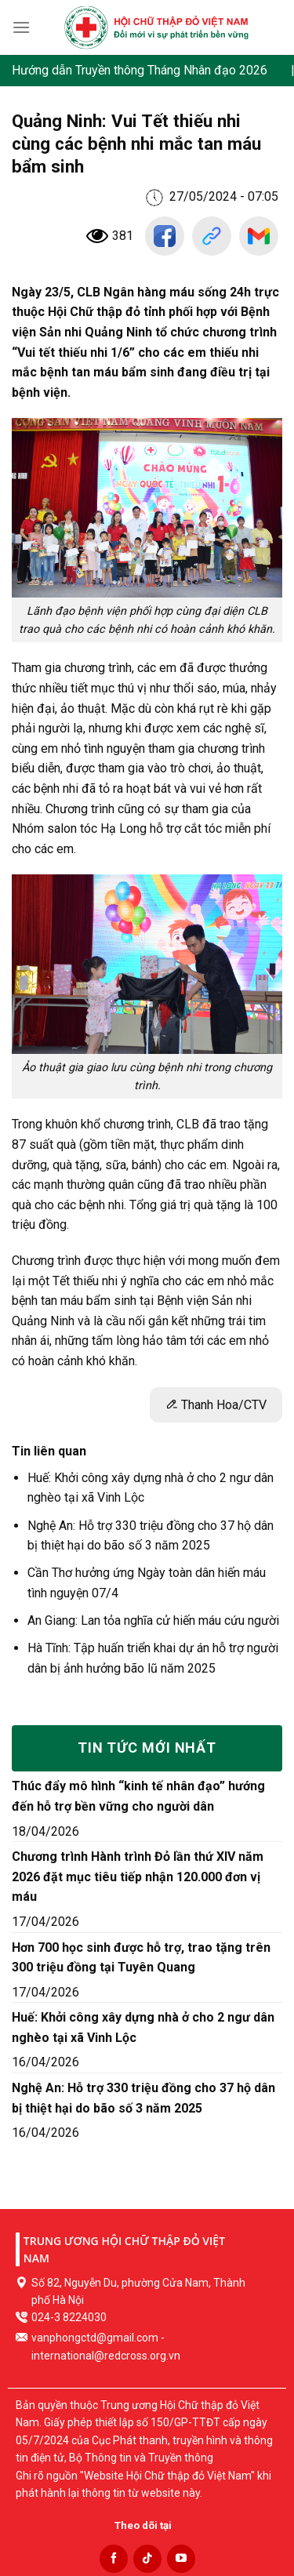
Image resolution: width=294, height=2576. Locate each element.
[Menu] (21, 27)
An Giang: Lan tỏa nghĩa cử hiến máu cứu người (153, 1620)
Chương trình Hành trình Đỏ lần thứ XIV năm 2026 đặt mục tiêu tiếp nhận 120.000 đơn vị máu (137, 1876)
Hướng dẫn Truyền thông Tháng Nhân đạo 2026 (139, 70)
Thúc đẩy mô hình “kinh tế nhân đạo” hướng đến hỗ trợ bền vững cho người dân (138, 1796)
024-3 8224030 (69, 2317)
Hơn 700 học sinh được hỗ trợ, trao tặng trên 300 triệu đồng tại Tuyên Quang (141, 1957)
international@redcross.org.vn (105, 2355)
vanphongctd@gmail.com (94, 2337)
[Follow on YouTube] (181, 2559)
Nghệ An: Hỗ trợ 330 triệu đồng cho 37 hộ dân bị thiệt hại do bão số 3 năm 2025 (143, 2098)
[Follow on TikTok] (147, 2559)
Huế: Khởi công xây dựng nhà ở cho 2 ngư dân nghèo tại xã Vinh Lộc (143, 2027)
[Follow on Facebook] (114, 2559)
